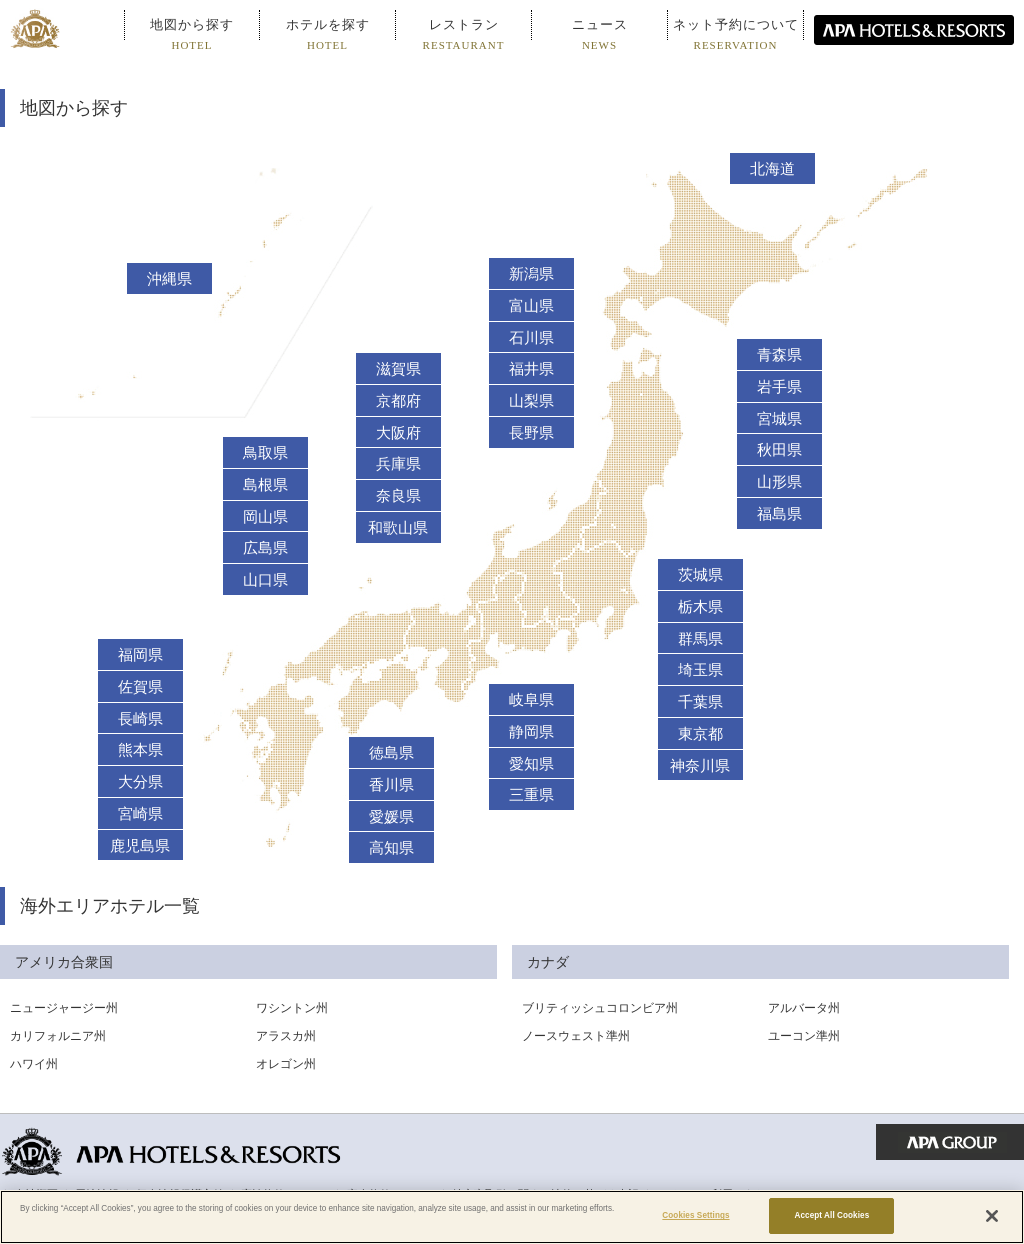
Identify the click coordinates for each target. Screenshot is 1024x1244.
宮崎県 (140, 814)
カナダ (548, 962)
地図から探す (192, 34)
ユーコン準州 (804, 1036)
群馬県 (700, 639)
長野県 (531, 433)
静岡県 (531, 732)
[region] (512, 1217)
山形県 (779, 482)
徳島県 (391, 753)
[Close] (992, 1216)
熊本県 (140, 750)
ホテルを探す (328, 34)
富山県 (531, 306)
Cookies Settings (695, 1215)
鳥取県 (265, 453)
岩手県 (779, 387)
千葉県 (700, 702)
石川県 (531, 338)
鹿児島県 (140, 846)
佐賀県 (140, 687)
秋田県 (779, 450)
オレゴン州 (286, 1064)
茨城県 (700, 575)
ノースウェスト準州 (576, 1036)
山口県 (265, 580)
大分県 (140, 782)
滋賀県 (398, 369)
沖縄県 (169, 279)
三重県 (531, 795)
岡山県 (265, 517)
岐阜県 (531, 700)
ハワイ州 (34, 1064)
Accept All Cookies (831, 1215)
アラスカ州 (286, 1036)
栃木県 (700, 607)
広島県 (265, 548)
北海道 (772, 169)
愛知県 (531, 764)
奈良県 (398, 496)
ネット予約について (736, 34)
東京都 (700, 734)
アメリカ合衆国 (64, 962)
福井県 (531, 369)
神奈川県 (700, 766)
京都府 (398, 401)
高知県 (391, 848)
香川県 (391, 785)
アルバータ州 (804, 1008)
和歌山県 (398, 528)
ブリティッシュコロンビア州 (600, 1008)
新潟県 (531, 274)
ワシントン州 (292, 1008)
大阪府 (398, 433)
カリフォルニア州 (58, 1036)
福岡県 (140, 655)
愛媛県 (391, 817)
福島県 (779, 514)
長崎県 (140, 719)
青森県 (779, 355)
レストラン (464, 34)
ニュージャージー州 (64, 1008)
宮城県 (779, 419)
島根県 (265, 485)
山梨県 (531, 401)
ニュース (600, 34)
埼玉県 (700, 670)
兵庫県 (398, 464)
